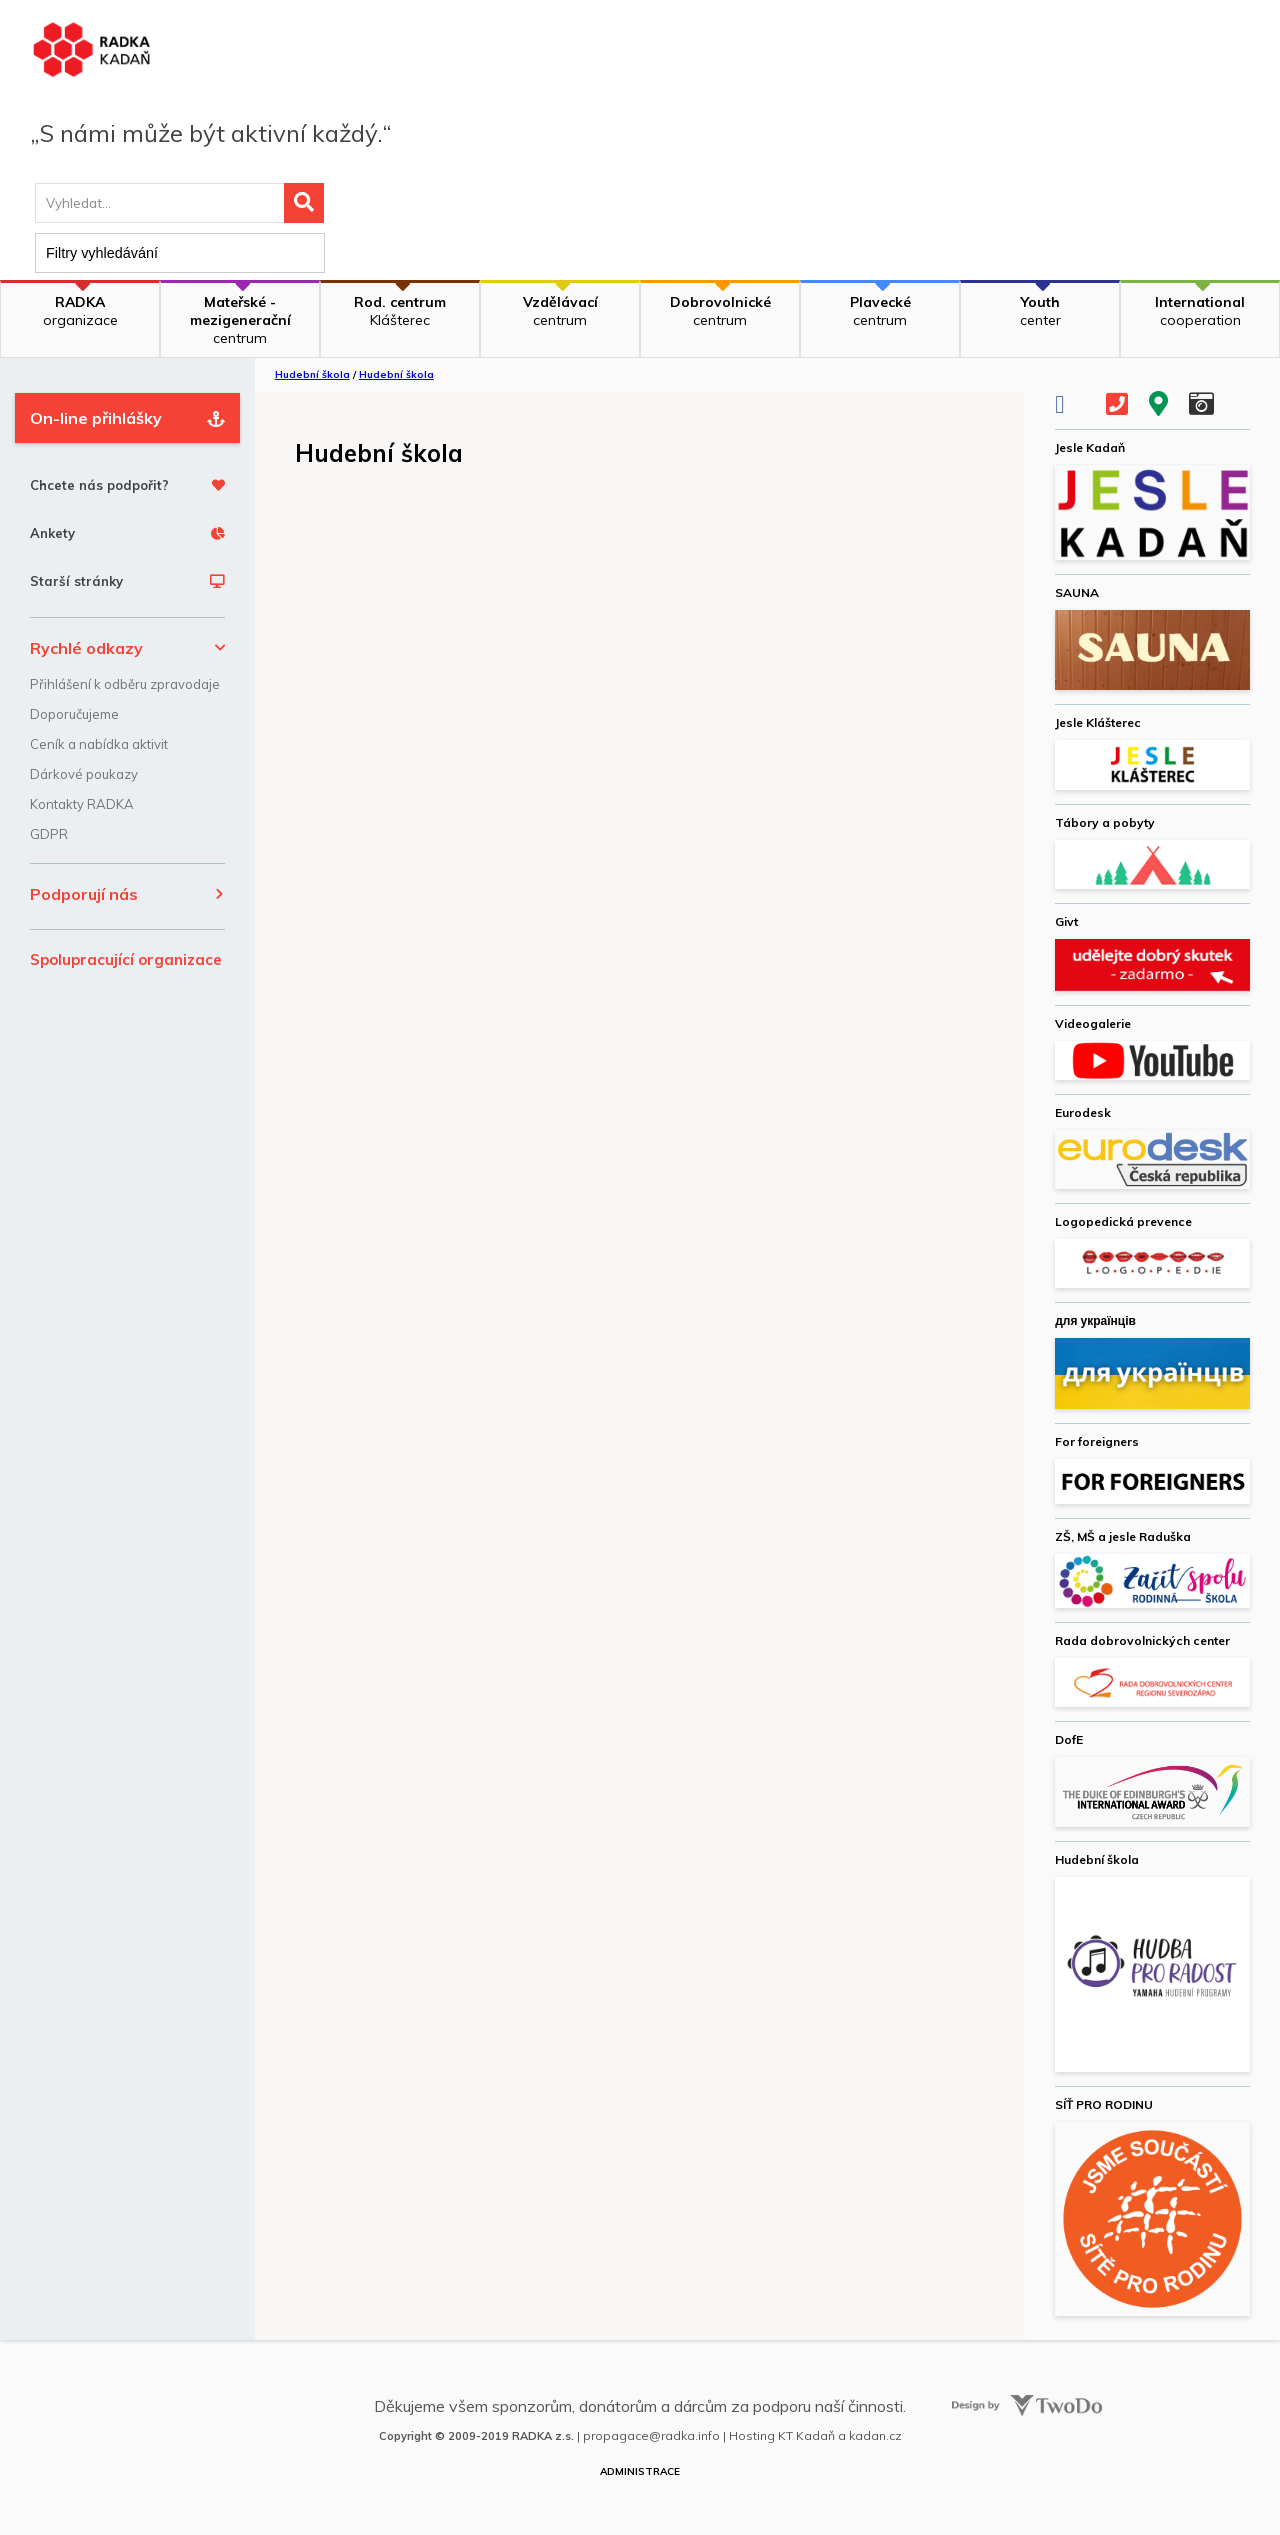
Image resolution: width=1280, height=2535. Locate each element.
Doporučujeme (74, 714)
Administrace (640, 2471)
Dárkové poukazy (84, 774)
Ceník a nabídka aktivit (99, 744)
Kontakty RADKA (82, 804)
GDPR (49, 834)
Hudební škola (312, 374)
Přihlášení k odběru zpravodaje (125, 684)
